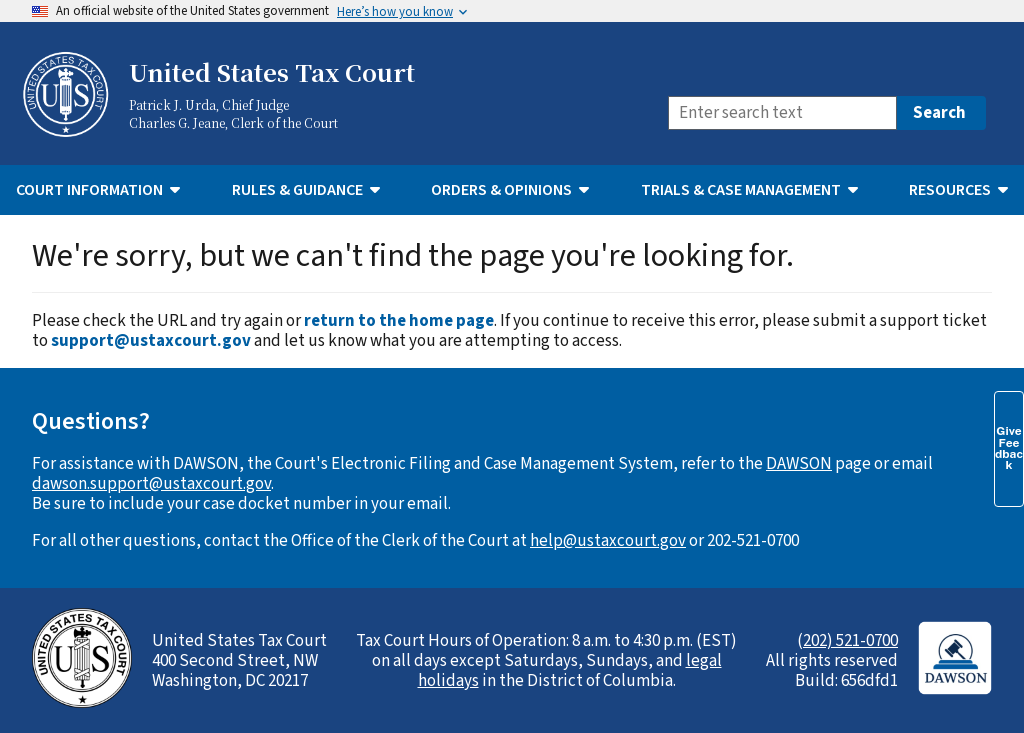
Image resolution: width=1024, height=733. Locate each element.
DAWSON (799, 464)
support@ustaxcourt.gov (151, 341)
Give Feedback (1009, 448)
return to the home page (399, 321)
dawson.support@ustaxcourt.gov (151, 484)
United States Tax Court (272, 72)
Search (939, 113)
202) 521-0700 (850, 641)
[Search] (782, 113)
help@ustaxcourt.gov (608, 541)
